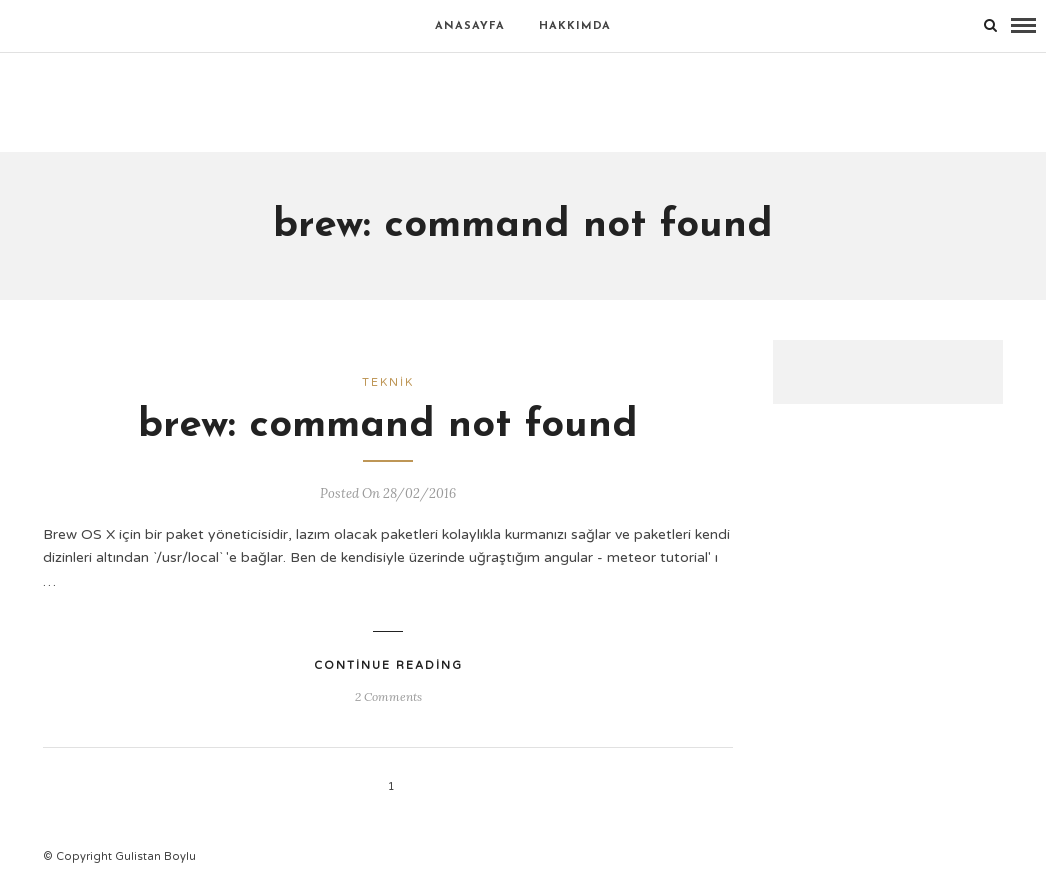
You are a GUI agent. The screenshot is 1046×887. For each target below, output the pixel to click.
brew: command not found (388, 426)
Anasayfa (470, 26)
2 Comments (388, 696)
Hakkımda (575, 26)
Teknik (388, 382)
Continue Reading (388, 665)
